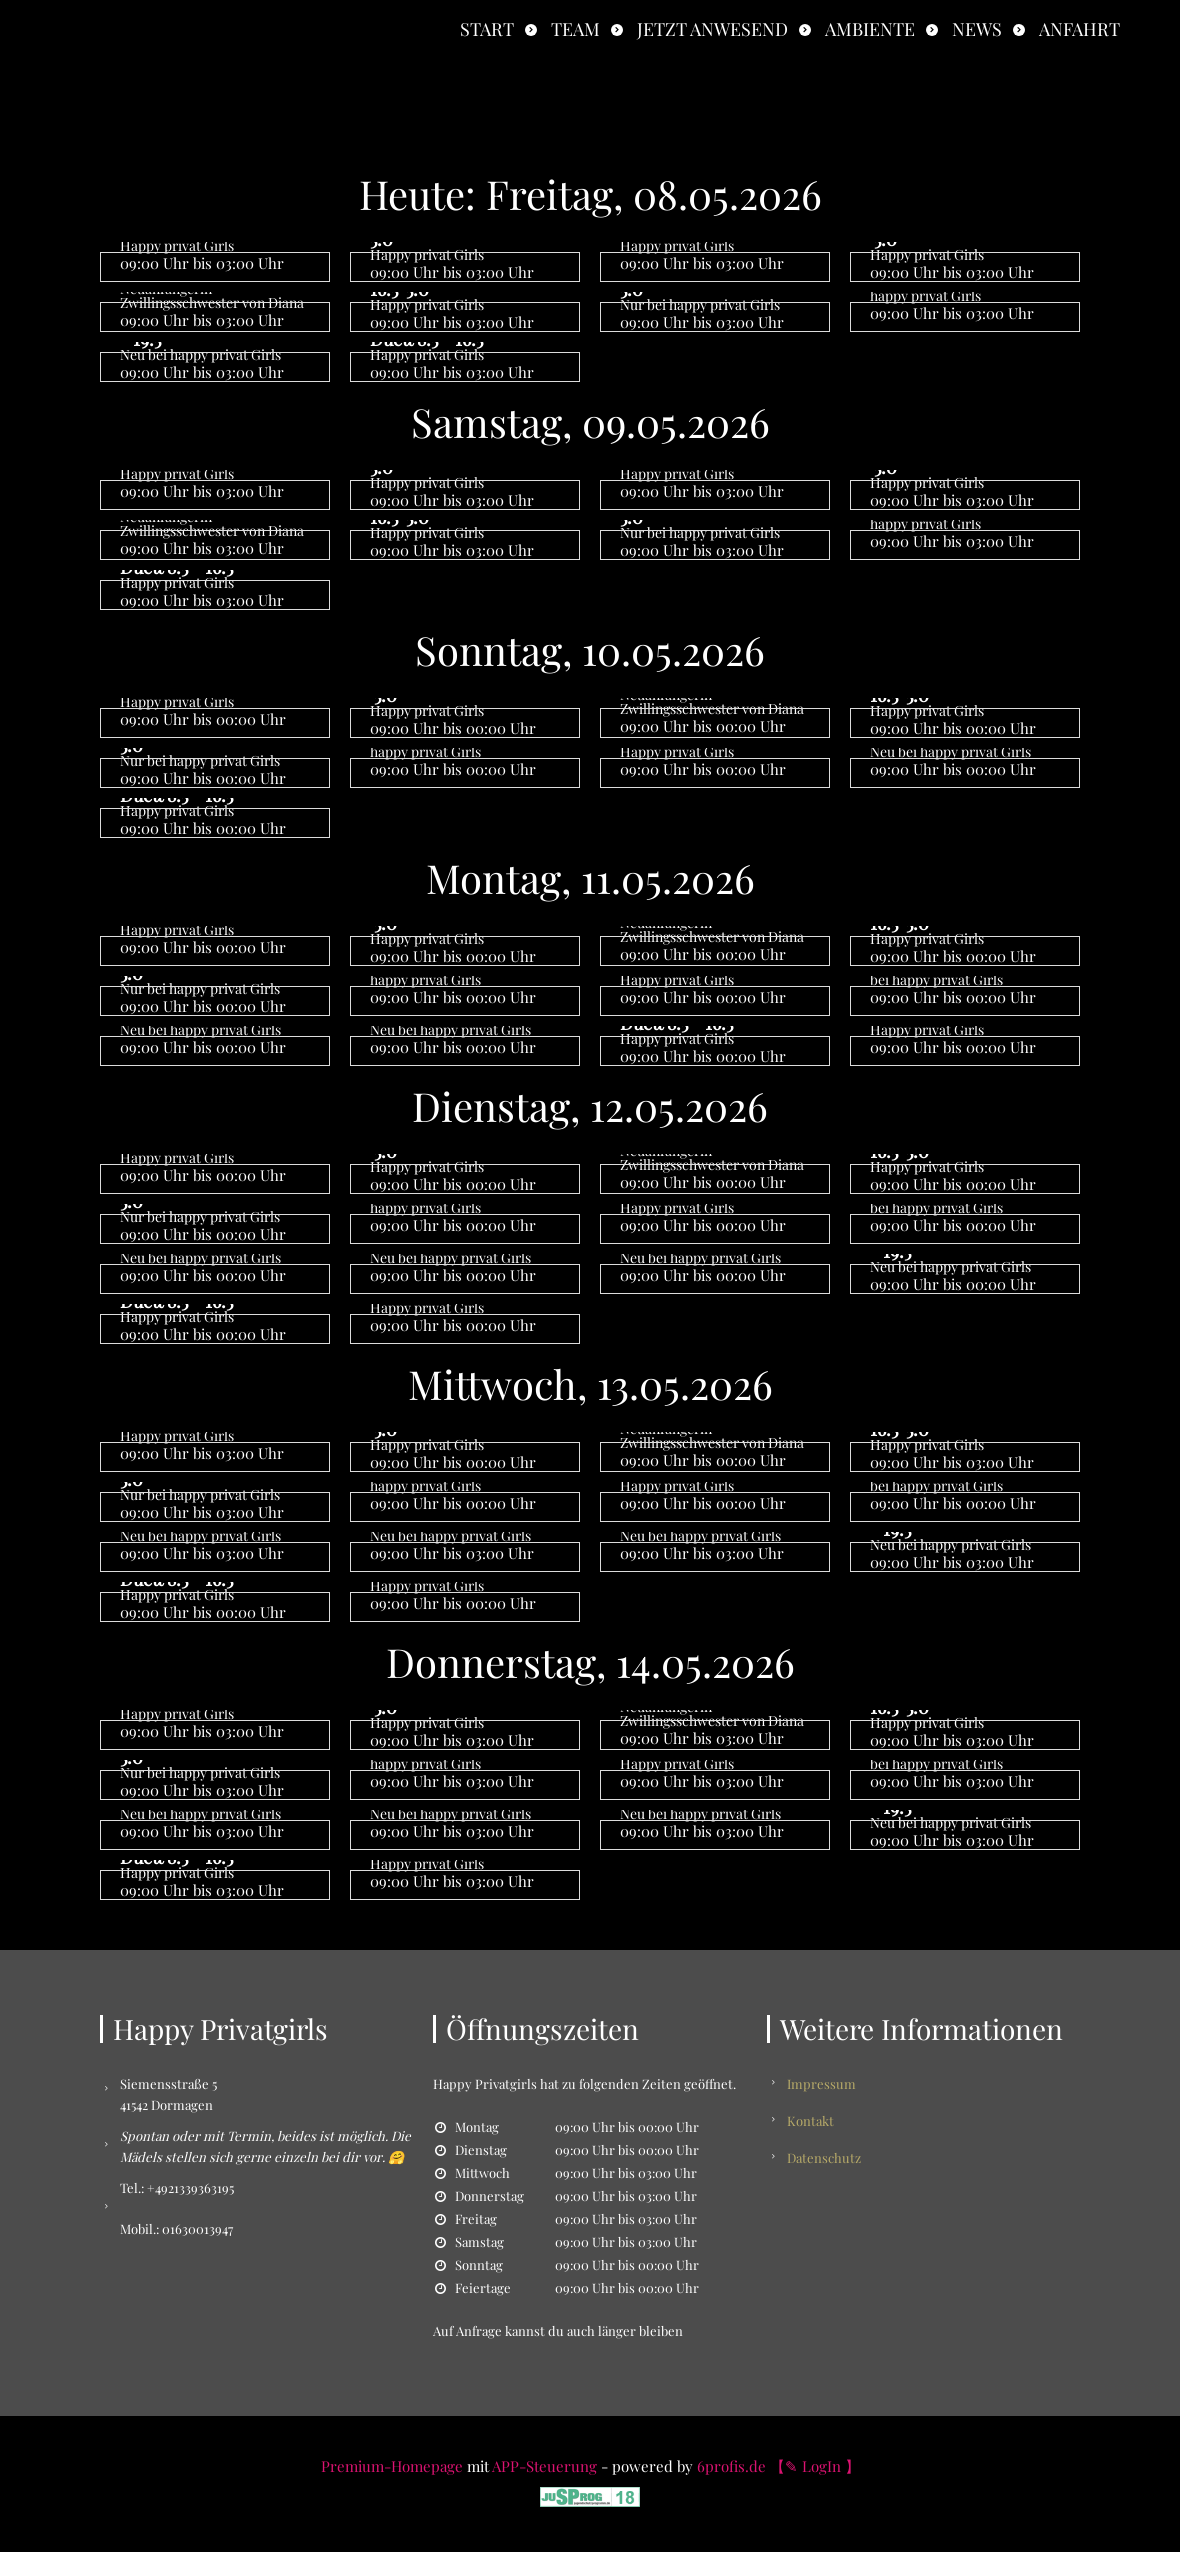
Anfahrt (1079, 29)
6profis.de (731, 2466)
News (977, 29)
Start (487, 29)
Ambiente (870, 29)
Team (575, 29)
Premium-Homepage (392, 2466)
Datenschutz (824, 2157)
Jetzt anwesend (712, 29)
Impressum (821, 2083)
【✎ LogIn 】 (815, 2466)
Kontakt (810, 2120)
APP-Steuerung (544, 2466)
